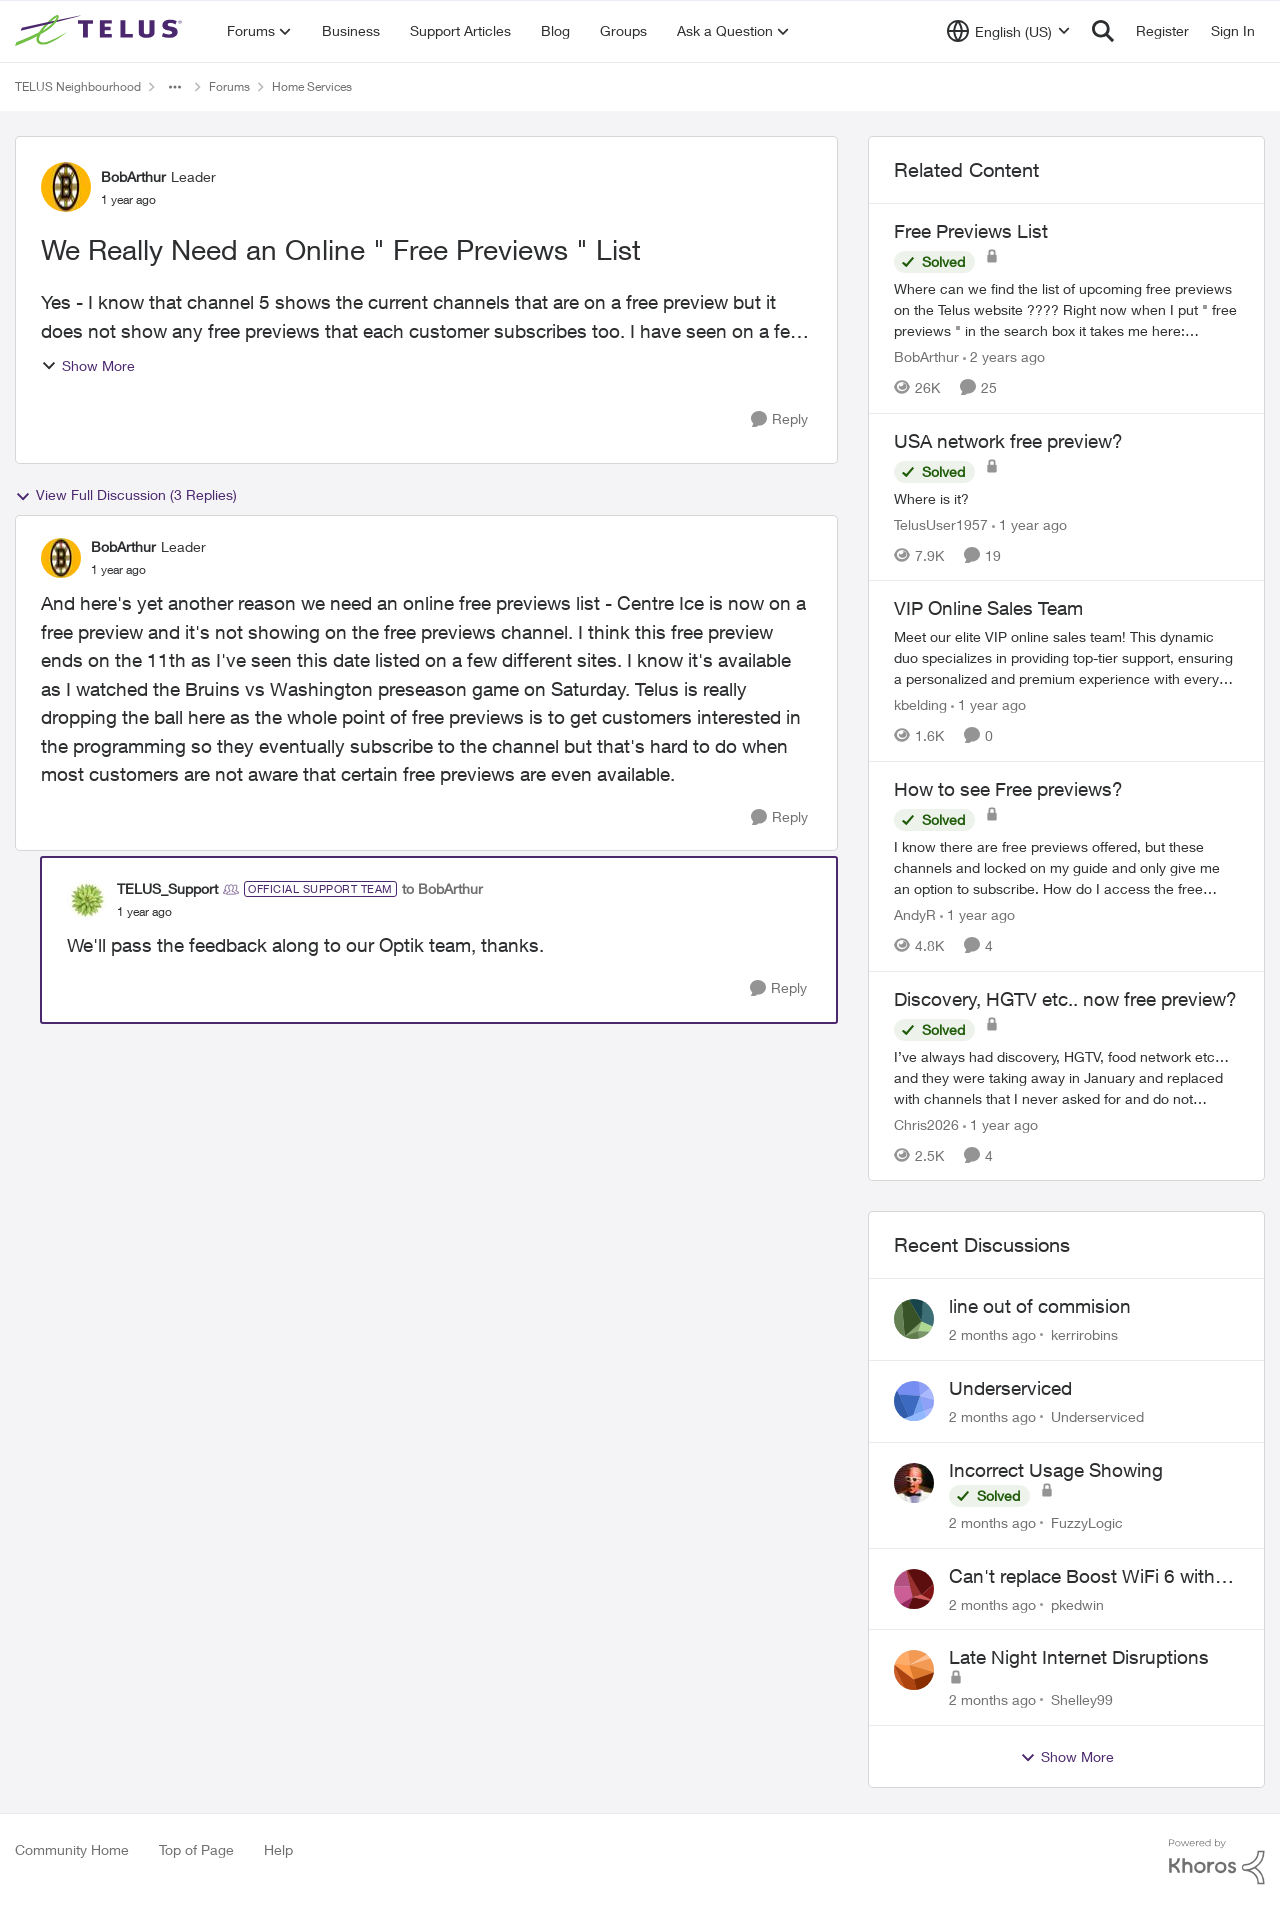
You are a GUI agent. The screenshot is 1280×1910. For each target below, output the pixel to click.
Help (278, 1849)
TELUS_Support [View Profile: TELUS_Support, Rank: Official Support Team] (167, 888)
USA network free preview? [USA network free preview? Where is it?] (1008, 441)
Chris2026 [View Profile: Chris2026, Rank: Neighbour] (926, 1123)
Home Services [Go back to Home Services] (312, 86)
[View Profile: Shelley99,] (914, 1670)
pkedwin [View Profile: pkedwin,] (1077, 1603)
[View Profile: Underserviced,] (914, 1401)
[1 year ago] (1029, 523)
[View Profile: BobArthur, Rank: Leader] (66, 187)
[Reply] (779, 419)
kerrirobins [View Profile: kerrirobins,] (1084, 1334)
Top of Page (196, 1849)
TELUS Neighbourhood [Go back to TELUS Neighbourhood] (78, 86)
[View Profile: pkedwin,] (914, 1589)
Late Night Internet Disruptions (1079, 1657)
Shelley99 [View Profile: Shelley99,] (1082, 1699)
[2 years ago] (1004, 356)
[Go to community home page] (101, 31)
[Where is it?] (1066, 497)
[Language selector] (1008, 31)
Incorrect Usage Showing (1056, 1470)
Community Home (72, 1849)
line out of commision (1040, 1306)
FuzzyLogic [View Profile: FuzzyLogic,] (1087, 1522)
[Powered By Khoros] (1217, 1862)
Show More (88, 365)
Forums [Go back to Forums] (229, 86)
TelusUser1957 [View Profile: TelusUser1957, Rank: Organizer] (941, 523)
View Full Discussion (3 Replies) (126, 495)
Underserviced (1010, 1388)
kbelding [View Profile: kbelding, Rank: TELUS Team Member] (920, 704)
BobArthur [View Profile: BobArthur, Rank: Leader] (133, 176)
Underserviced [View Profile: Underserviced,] (1097, 1416)
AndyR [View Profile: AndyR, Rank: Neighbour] (915, 914)
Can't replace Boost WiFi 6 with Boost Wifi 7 (1082, 1577)
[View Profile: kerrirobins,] (914, 1319)
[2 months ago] (992, 1334)
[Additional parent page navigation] (175, 87)
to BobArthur (442, 888)
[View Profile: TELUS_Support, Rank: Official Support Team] (87, 900)
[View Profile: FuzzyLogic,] (914, 1483)
